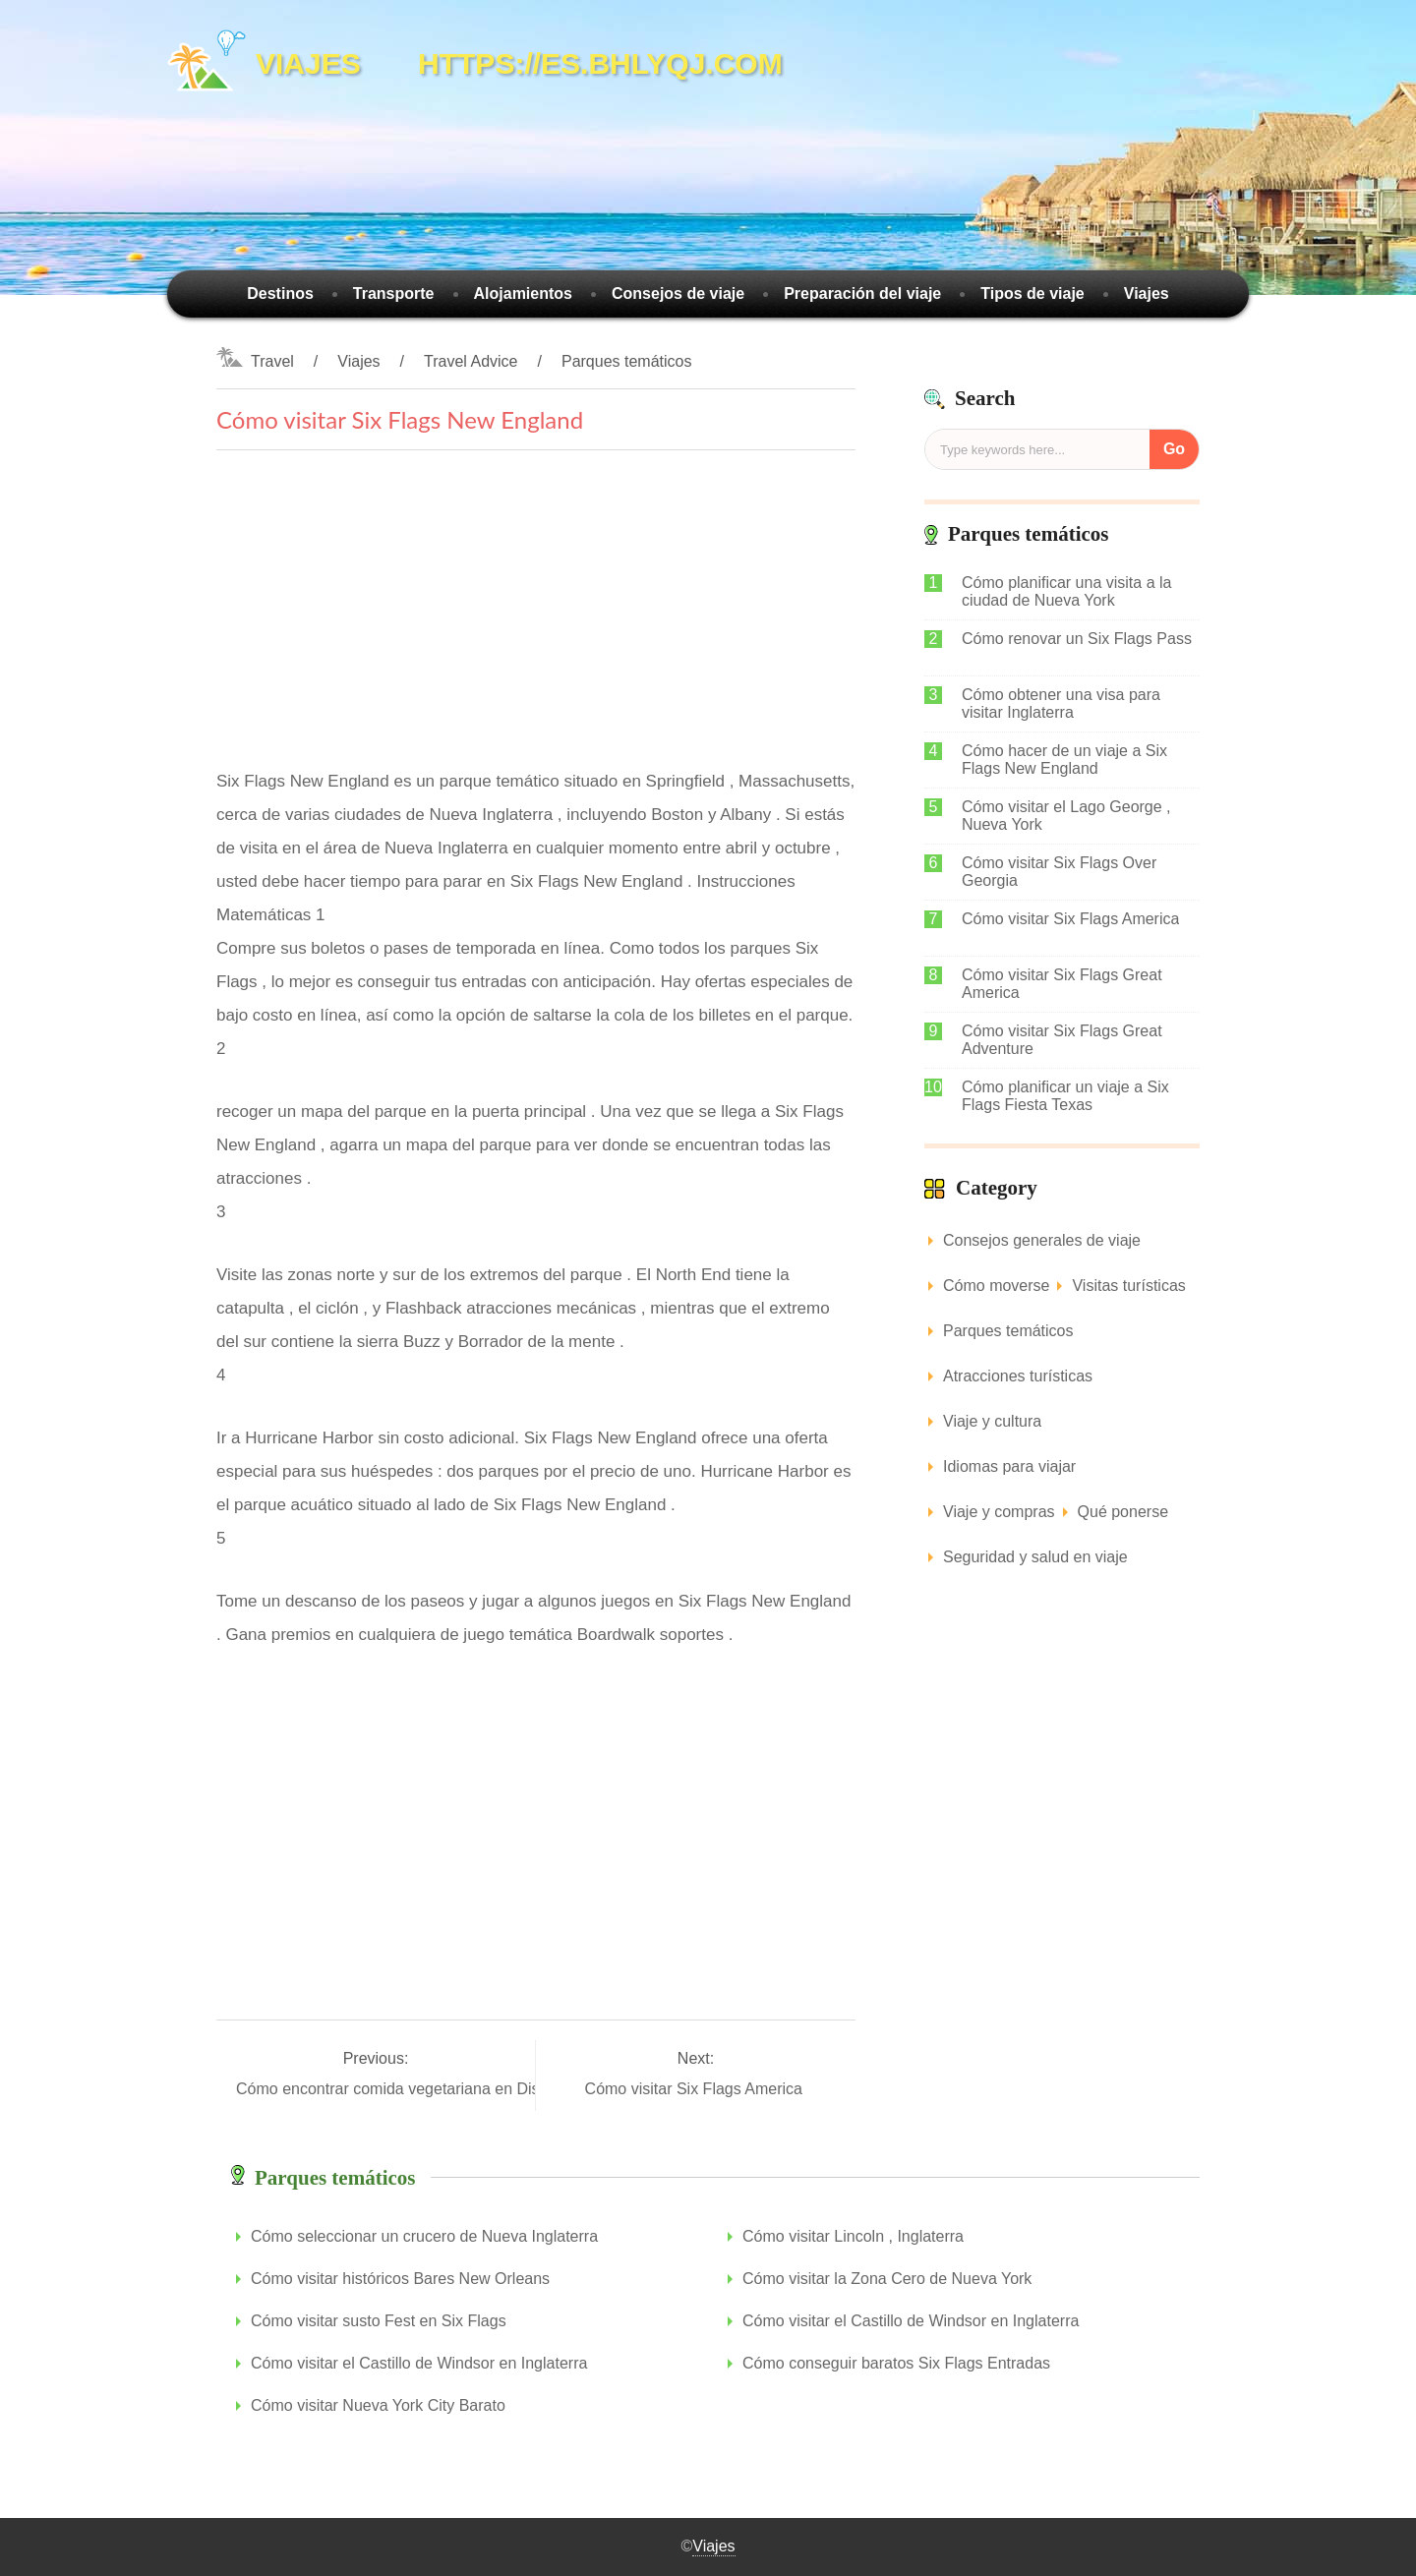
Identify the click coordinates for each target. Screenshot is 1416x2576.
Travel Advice (470, 361)
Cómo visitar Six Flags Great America (1062, 983)
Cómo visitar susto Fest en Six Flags (378, 2321)
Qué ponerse (1123, 1511)
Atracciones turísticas (1017, 1376)
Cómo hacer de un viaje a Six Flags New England (1064, 759)
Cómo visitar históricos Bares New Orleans (400, 2278)
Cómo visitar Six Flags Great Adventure (1062, 1040)
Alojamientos (523, 293)
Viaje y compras (999, 1511)
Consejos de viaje (678, 293)
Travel (272, 361)
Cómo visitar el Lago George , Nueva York (1066, 815)
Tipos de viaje (1032, 293)
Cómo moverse (996, 1285)
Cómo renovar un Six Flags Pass (1077, 638)
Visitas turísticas (1128, 1285)
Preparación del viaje (862, 293)
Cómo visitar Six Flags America (696, 2088)
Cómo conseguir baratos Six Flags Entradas (896, 2363)
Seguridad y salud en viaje (1035, 1557)
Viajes (1146, 293)
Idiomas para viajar (1009, 1466)
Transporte (394, 293)
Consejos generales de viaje (1042, 1240)
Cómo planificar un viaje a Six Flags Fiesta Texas (1065, 1096)
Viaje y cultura (992, 1421)
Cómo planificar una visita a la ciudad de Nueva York (1066, 591)
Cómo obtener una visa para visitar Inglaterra (1061, 703)
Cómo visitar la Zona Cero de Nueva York (887, 2278)
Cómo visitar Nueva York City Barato (378, 2405)
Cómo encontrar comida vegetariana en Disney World (425, 2088)
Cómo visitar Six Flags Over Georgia (1059, 871)
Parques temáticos (626, 361)
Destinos (280, 293)
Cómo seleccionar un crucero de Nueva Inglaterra (424, 2236)
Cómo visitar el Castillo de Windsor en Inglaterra (910, 2321)
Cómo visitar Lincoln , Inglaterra (853, 2236)
